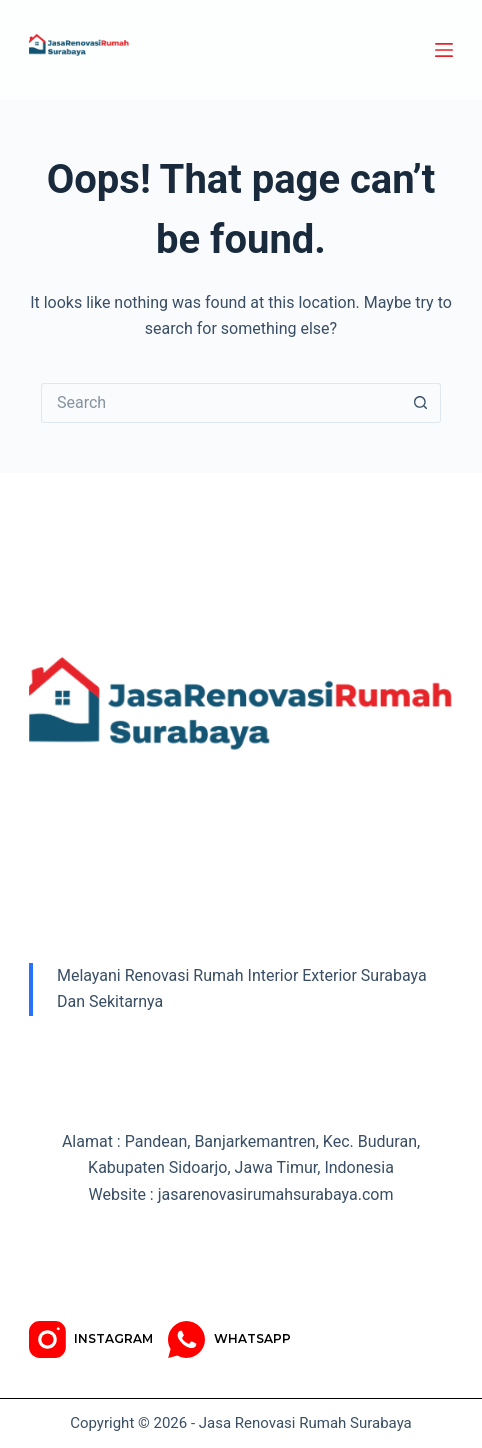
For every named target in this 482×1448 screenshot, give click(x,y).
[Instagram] (91, 1339)
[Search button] (421, 403)
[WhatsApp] (229, 1339)
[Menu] (444, 50)
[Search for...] (221, 403)
